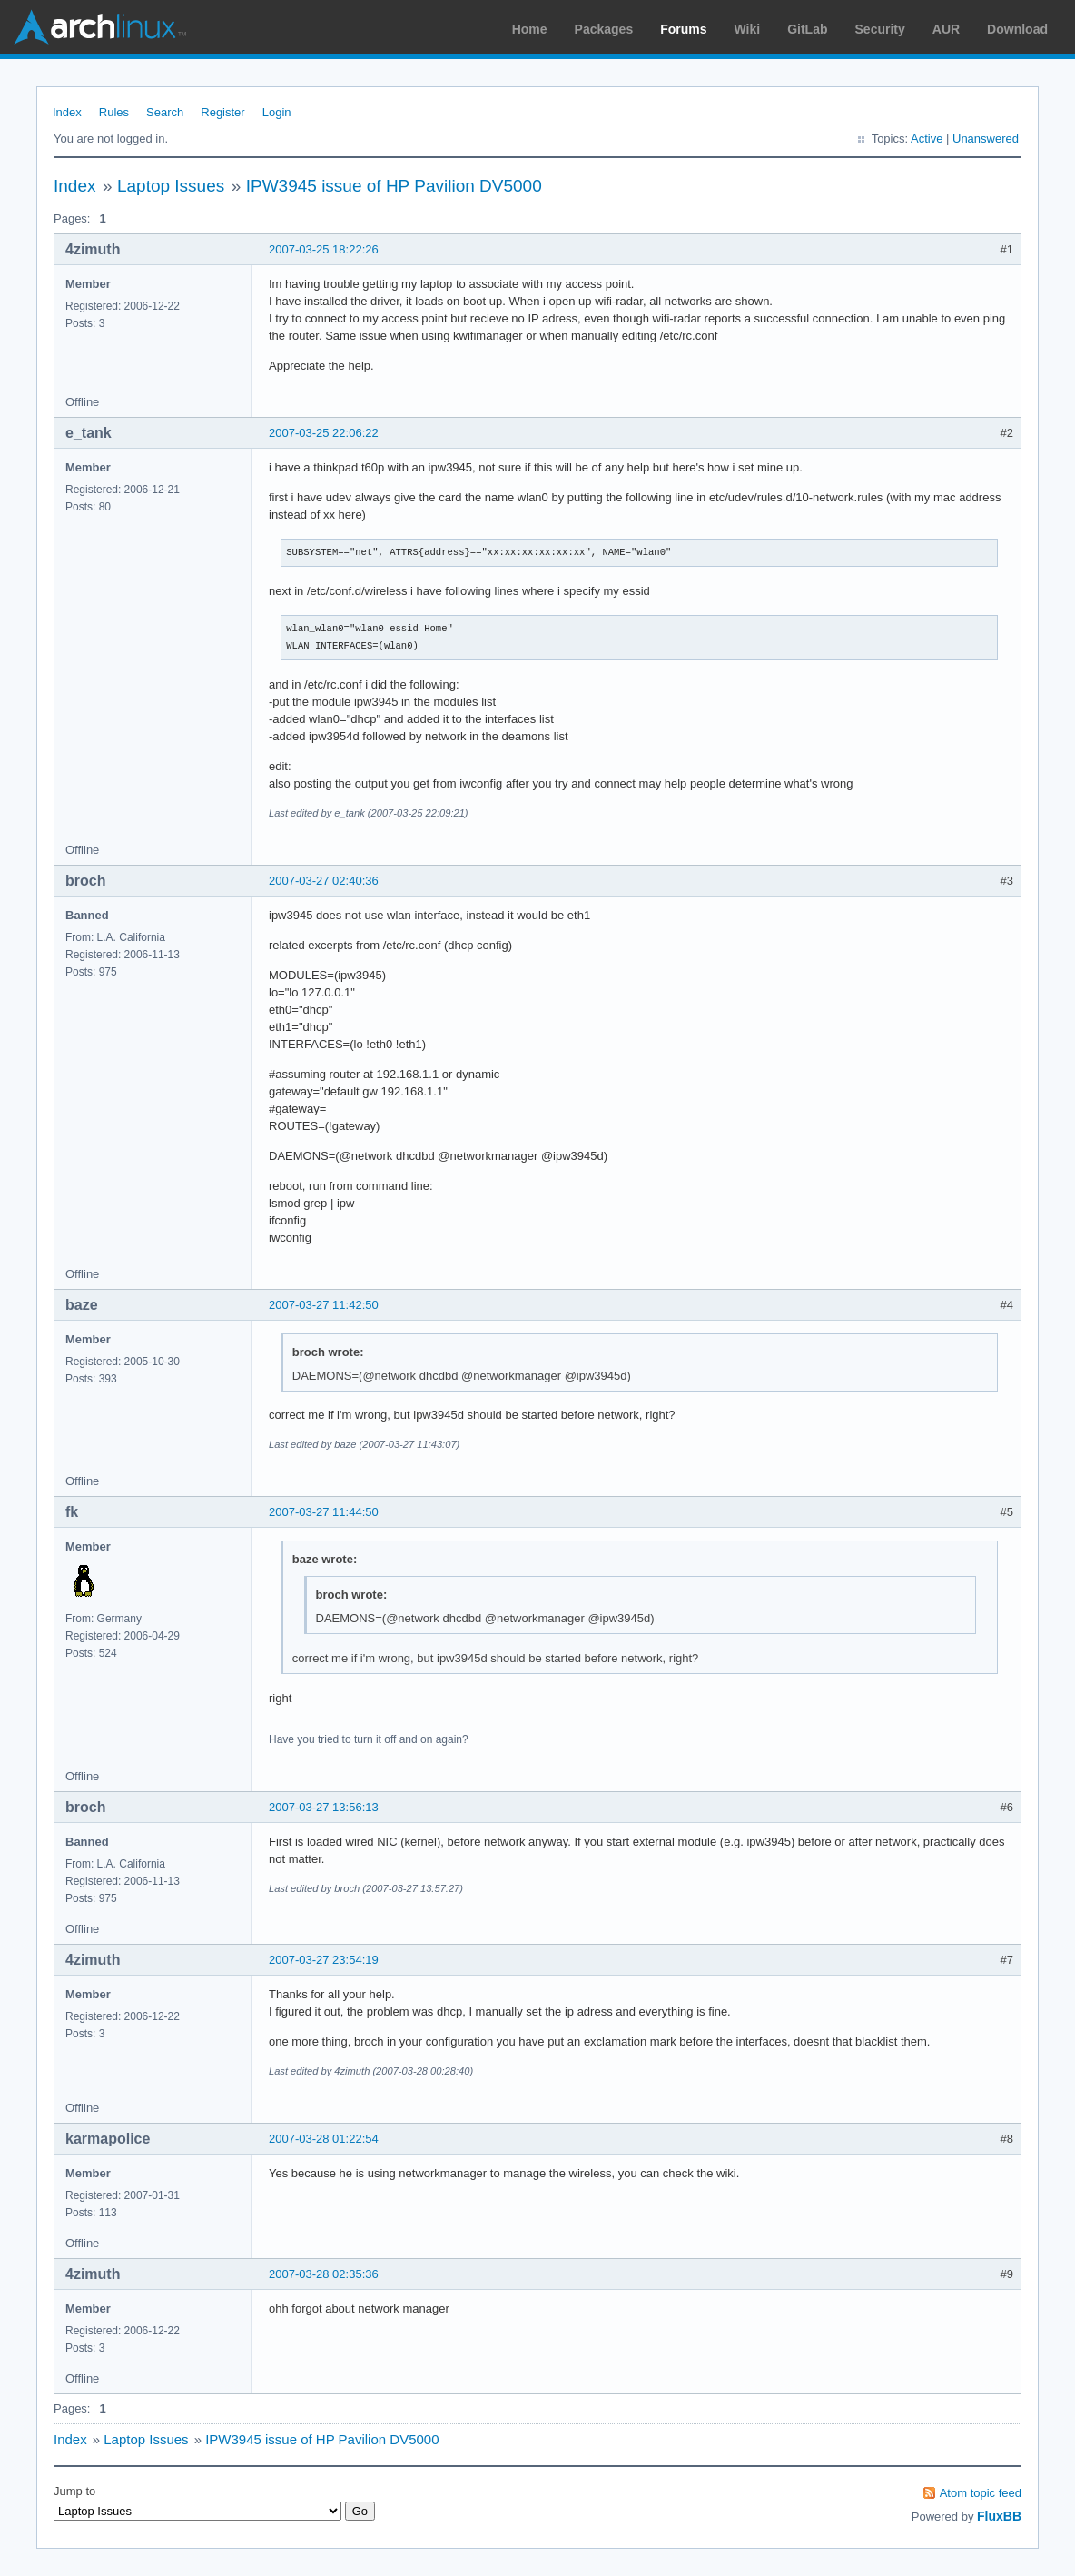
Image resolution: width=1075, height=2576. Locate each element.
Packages (604, 29)
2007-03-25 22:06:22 (324, 433)
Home (529, 29)
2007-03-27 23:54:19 (324, 1960)
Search (164, 112)
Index (67, 112)
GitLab (807, 29)
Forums (683, 29)
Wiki (748, 29)
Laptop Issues (170, 185)
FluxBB (999, 2516)
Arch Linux (100, 27)
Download (1017, 29)
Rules (114, 112)
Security (880, 29)
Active (926, 138)
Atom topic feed (980, 2493)
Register (222, 112)
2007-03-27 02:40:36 (324, 880)
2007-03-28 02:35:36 (324, 2274)
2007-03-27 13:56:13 (324, 1807)
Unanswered (985, 138)
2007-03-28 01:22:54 (324, 2138)
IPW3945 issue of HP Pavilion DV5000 (394, 185)
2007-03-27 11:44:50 (324, 1512)
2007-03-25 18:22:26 (324, 249)
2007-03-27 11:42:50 (324, 1305)
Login (276, 112)
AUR (946, 29)
